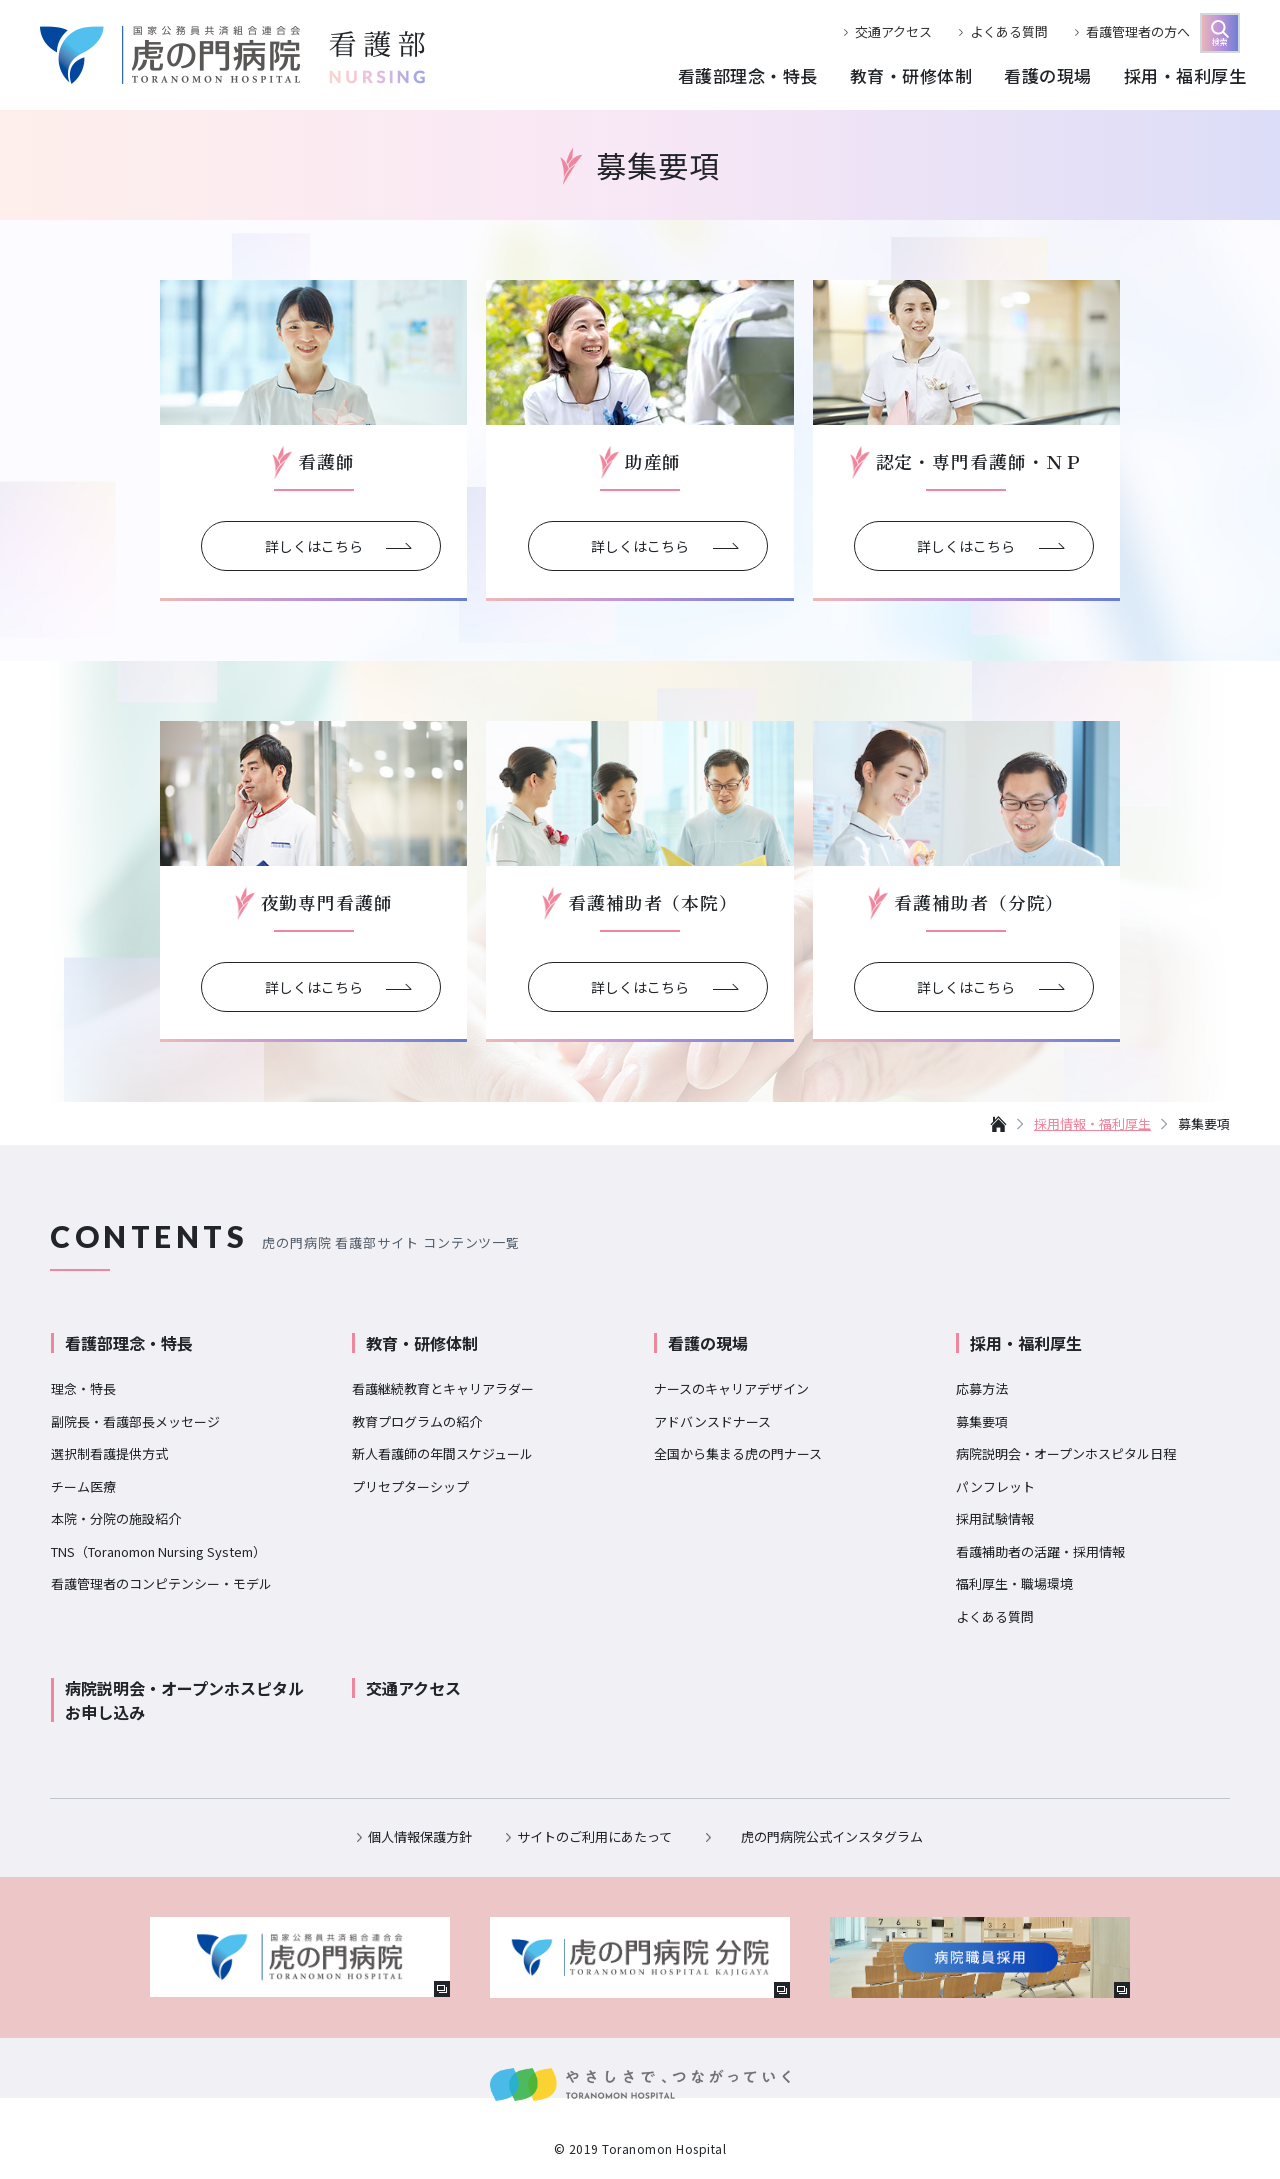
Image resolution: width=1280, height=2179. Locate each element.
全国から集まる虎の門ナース (738, 1453)
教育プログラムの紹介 (417, 1421)
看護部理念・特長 (129, 1343)
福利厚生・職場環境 (1014, 1583)
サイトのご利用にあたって (594, 1837)
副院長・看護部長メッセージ (135, 1421)
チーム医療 (83, 1486)
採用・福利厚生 (1026, 1343)
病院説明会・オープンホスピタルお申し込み (184, 1700)
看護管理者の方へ (1138, 31)
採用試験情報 (995, 1518)
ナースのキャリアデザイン (731, 1388)
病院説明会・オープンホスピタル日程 (1066, 1453)
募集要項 (982, 1421)
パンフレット (995, 1486)
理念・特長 (83, 1388)
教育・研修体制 (422, 1343)
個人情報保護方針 (420, 1837)
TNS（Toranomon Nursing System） (158, 1551)
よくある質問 (1009, 31)
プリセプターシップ (410, 1486)
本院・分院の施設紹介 (116, 1518)
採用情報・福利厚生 (1092, 1123)
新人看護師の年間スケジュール (442, 1453)
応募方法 (982, 1388)
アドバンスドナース (712, 1421)
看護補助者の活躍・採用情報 (1040, 1551)
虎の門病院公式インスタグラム (832, 1836)
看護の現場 (708, 1343)
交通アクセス (893, 31)
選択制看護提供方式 (109, 1453)
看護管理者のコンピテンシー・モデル (161, 1583)
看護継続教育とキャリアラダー (443, 1388)
